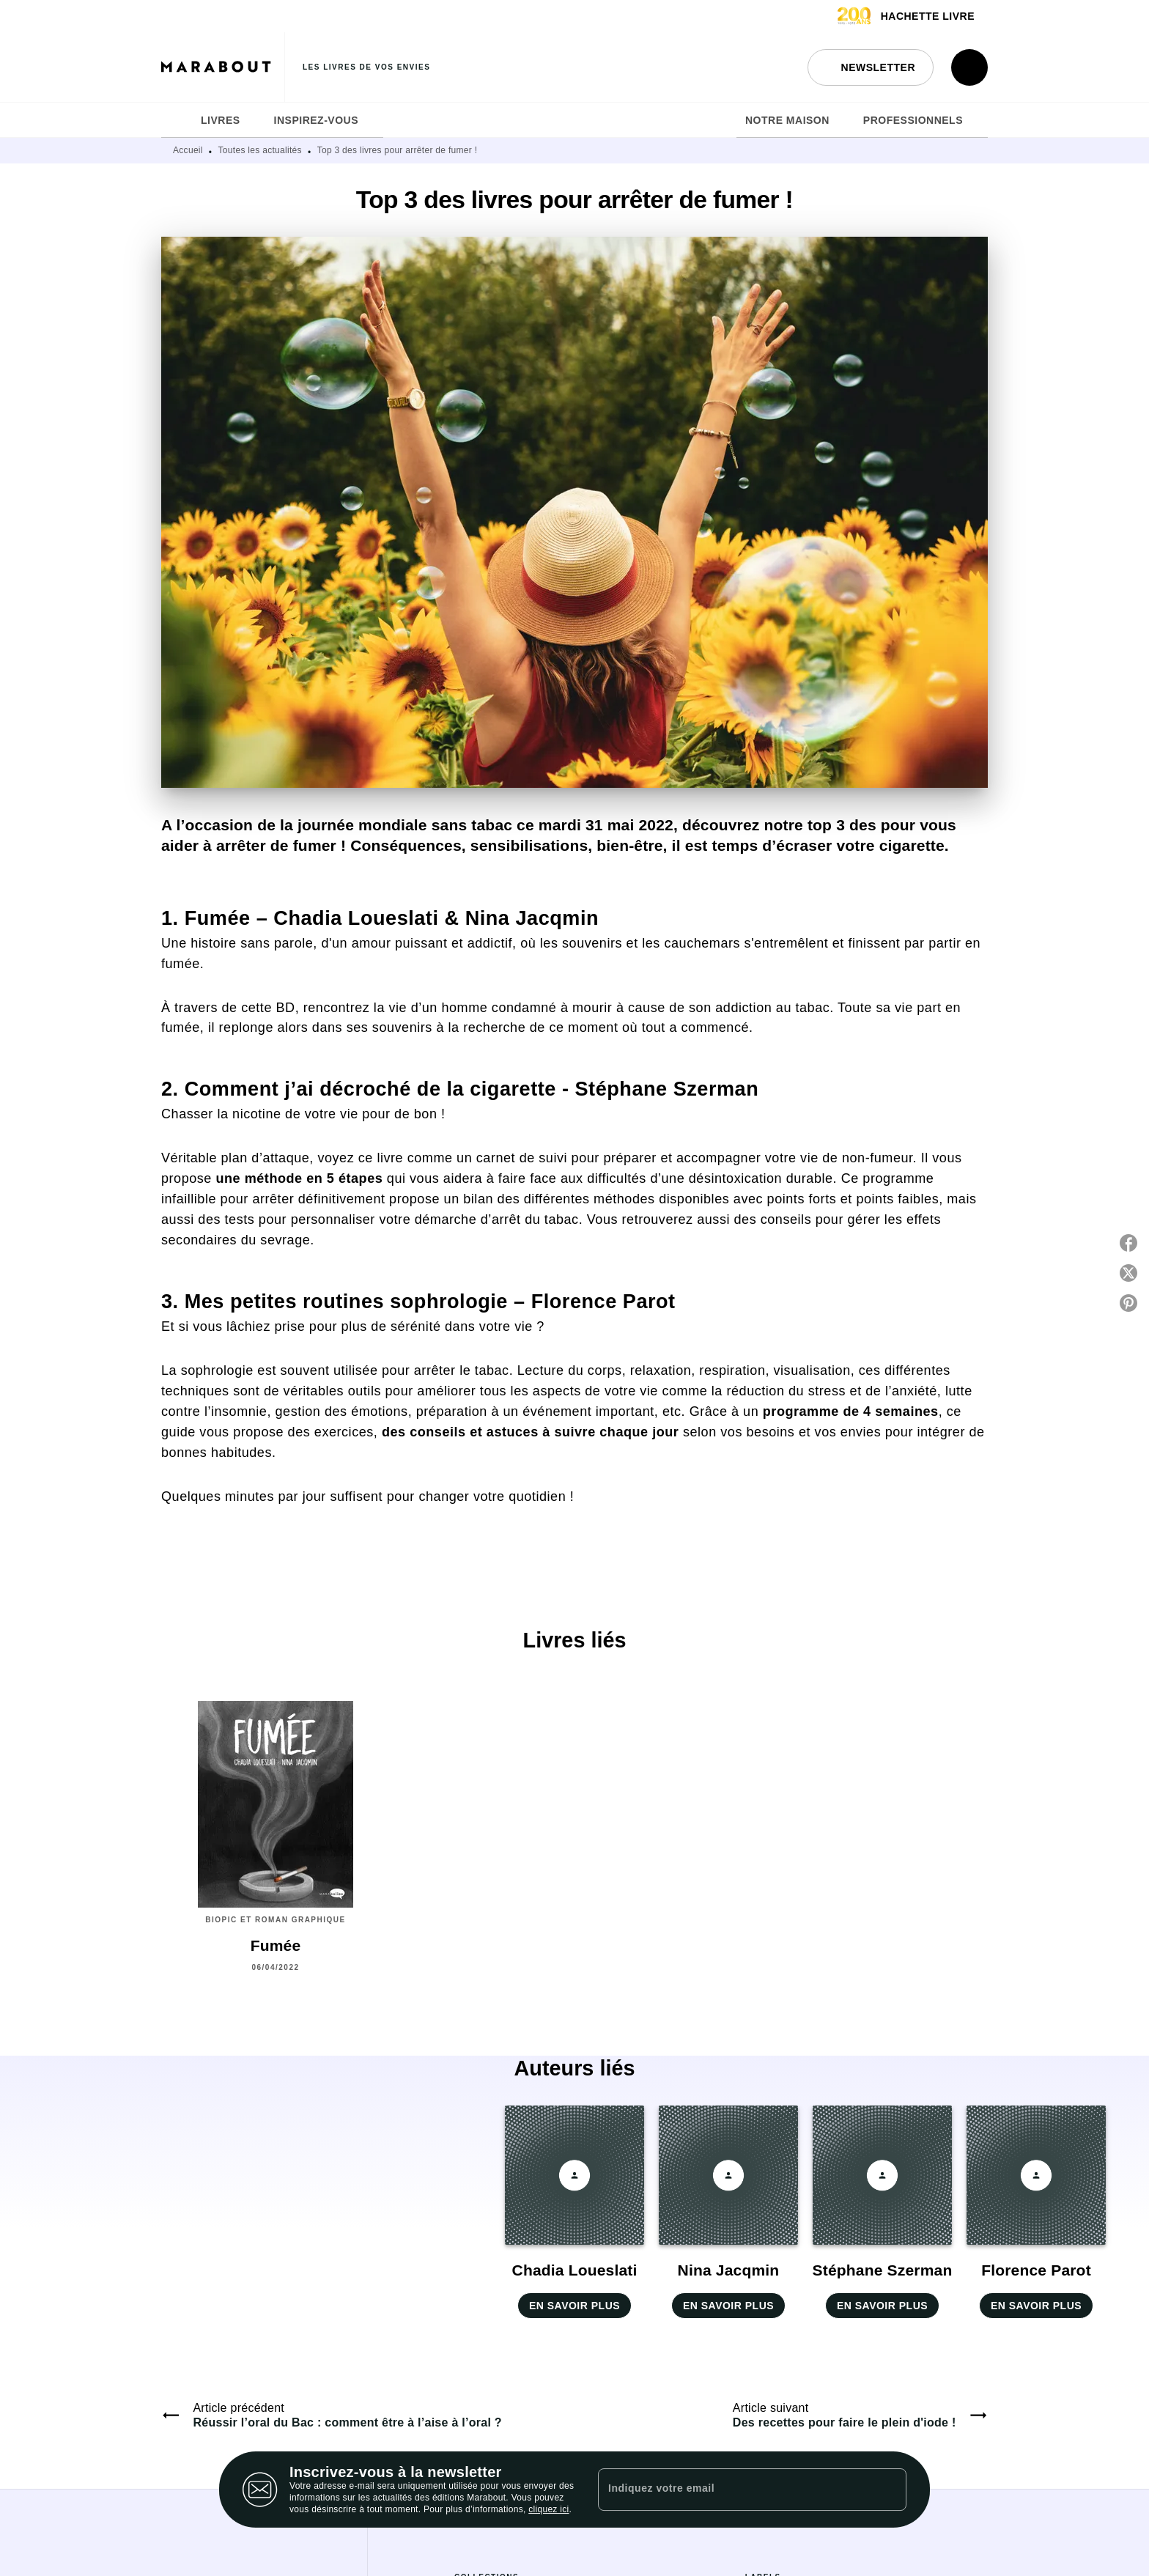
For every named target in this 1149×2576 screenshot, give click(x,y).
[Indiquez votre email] (734, 2489)
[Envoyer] (888, 2489)
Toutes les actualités (260, 150)
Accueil (188, 150)
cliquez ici (548, 2509)
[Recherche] (969, 67)
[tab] (176, 120)
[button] (871, 67)
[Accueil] (222, 67)
